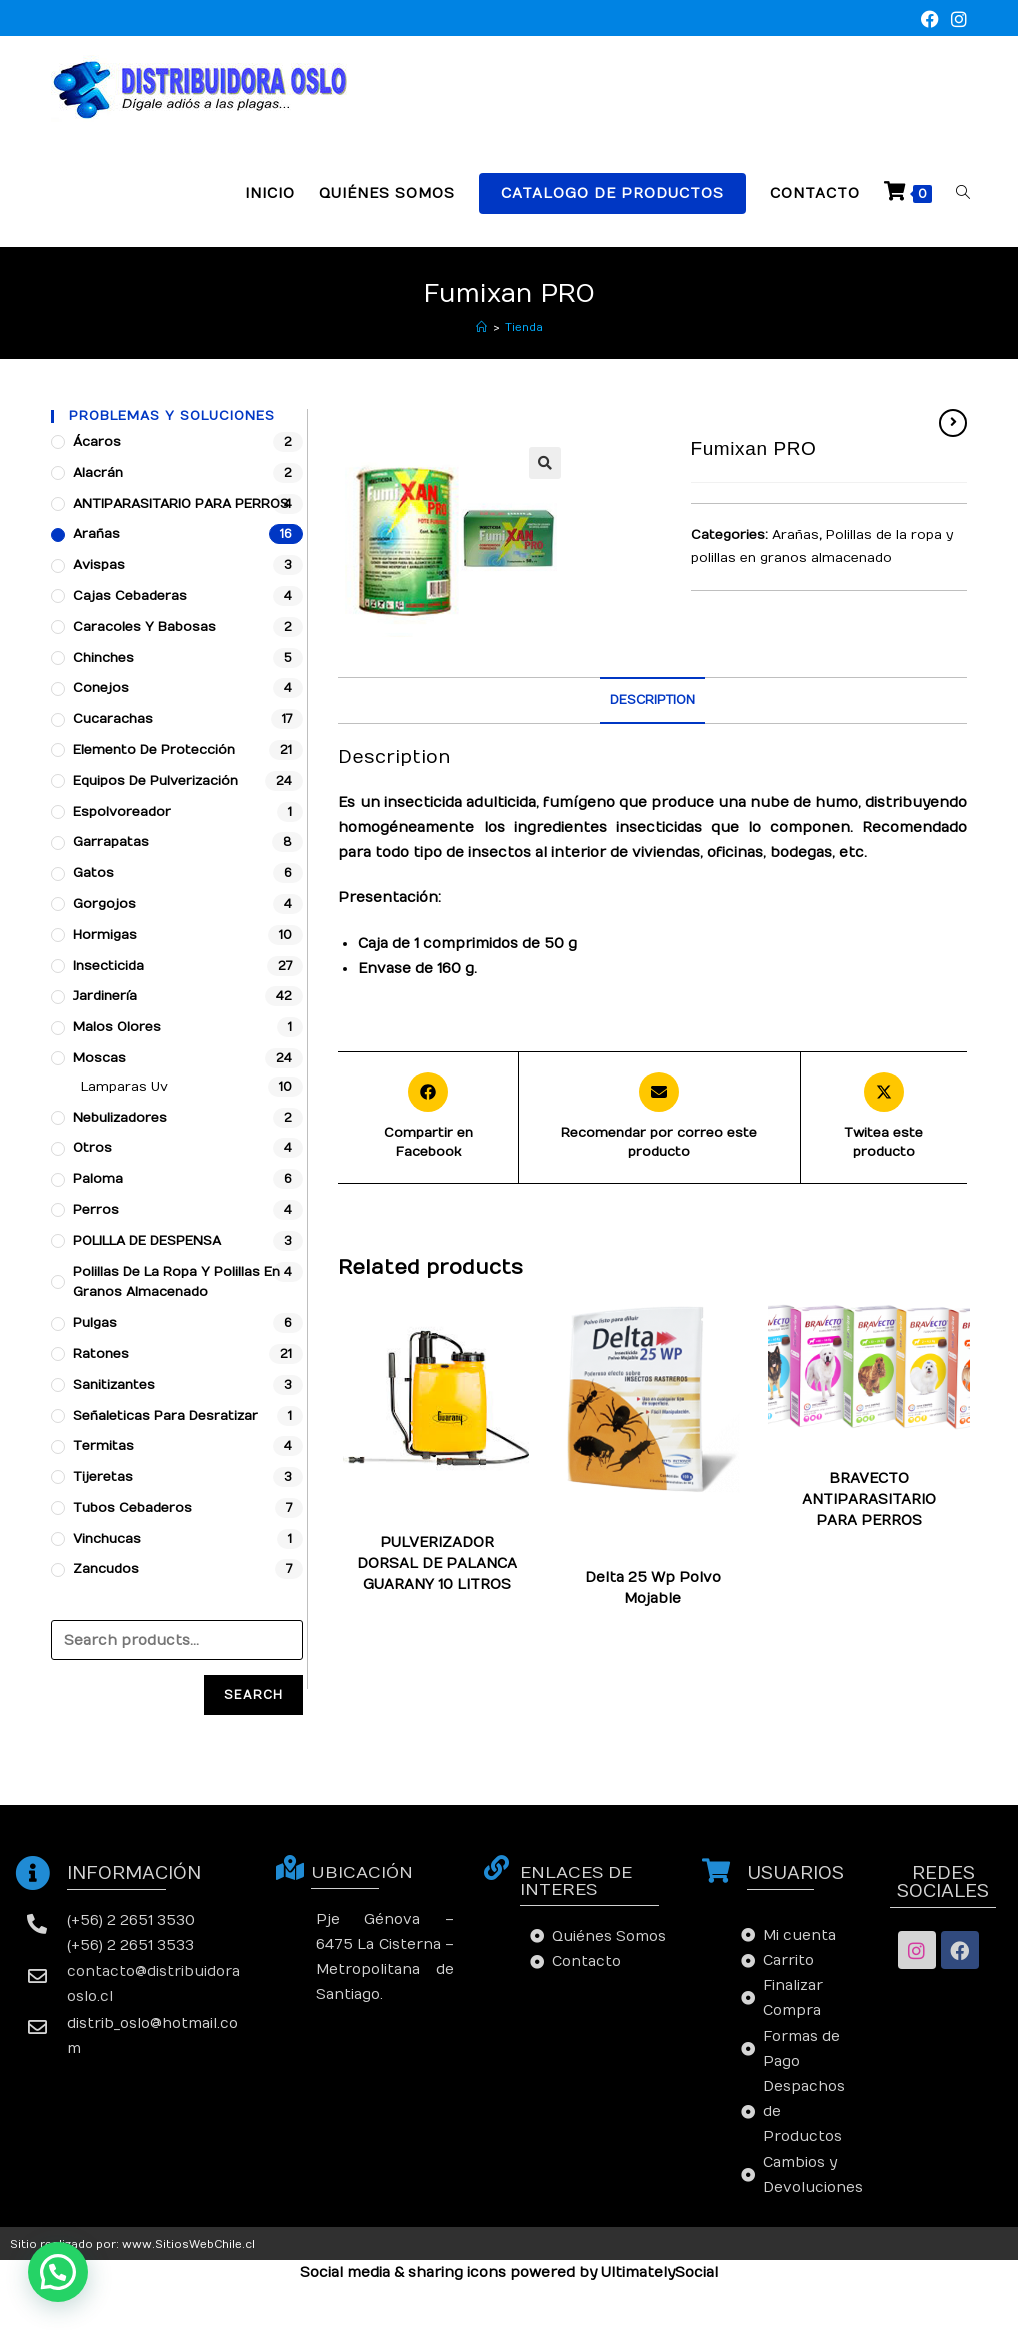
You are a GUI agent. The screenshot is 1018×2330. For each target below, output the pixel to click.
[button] (58, 2272)
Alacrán (98, 473)
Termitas (103, 1446)
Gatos (93, 873)
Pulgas (713, 1549)
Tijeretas (103, 1477)
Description (652, 700)
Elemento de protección (154, 750)
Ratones (101, 1354)
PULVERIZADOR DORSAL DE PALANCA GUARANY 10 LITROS (437, 1563)
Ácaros (97, 442)
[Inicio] (481, 327)
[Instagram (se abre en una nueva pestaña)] (956, 20)
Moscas (660, 1549)
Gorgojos (104, 904)
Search (253, 1695)
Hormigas (597, 1549)
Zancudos (652, 1561)
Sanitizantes (114, 1385)
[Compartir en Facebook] (427, 1117)
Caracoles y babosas (144, 627)
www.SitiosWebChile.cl (188, 2244)
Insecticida (108, 966)
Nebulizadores (120, 1118)
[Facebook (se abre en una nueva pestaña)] (930, 20)
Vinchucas (107, 1539)
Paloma (98, 1179)
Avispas (99, 565)
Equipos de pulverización (155, 781)
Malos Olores (117, 1027)
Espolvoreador (122, 812)
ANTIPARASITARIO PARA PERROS (181, 504)
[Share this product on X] (884, 1117)
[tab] (652, 700)
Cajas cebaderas (130, 596)
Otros (92, 1148)
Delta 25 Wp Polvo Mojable (653, 1588)
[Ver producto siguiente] (953, 423)
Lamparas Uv (124, 1087)
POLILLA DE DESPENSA (147, 1241)
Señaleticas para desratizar (165, 1416)
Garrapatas (694, 1537)
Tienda (524, 327)
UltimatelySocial (659, 2272)
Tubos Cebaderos (132, 1508)
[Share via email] (659, 1117)
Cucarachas (611, 1537)
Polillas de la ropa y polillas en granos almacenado (176, 1282)
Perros (96, 1210)
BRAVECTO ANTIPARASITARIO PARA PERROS (869, 1499)
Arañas (795, 535)
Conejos (101, 688)
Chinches (677, 1525)
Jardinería (105, 996)
